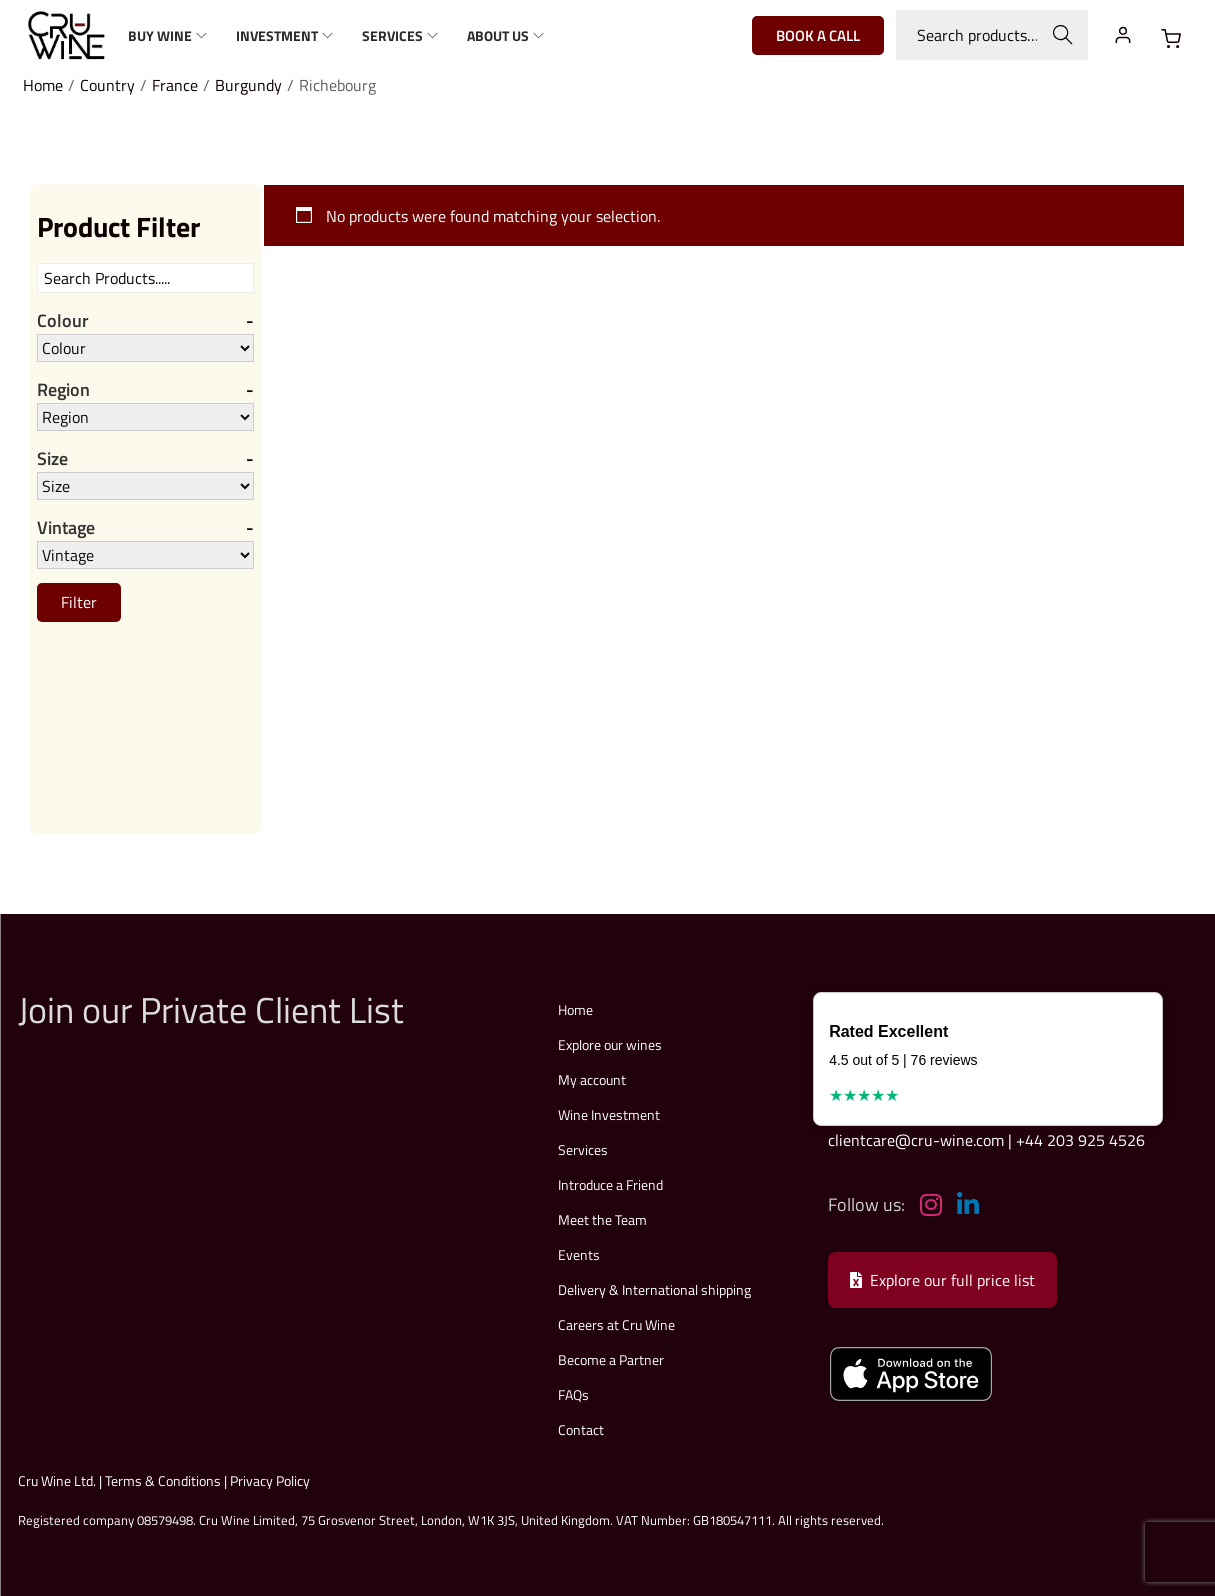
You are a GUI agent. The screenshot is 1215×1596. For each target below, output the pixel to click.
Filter (79, 602)
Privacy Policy (270, 1480)
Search (1062, 35)
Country (107, 85)
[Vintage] (145, 555)
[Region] (145, 417)
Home (43, 85)
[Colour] (145, 348)
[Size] (145, 486)
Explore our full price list (942, 1280)
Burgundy (248, 85)
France (175, 85)
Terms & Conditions (163, 1480)
